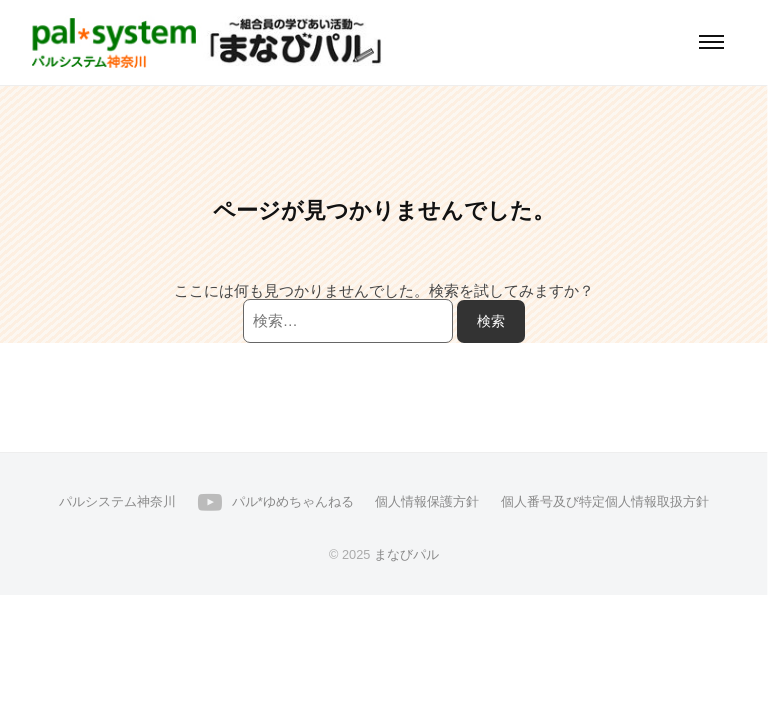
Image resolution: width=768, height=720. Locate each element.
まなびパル (406, 554)
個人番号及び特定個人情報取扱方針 (605, 501)
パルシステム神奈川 (117, 501)
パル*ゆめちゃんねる (293, 501)
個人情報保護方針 (427, 501)
